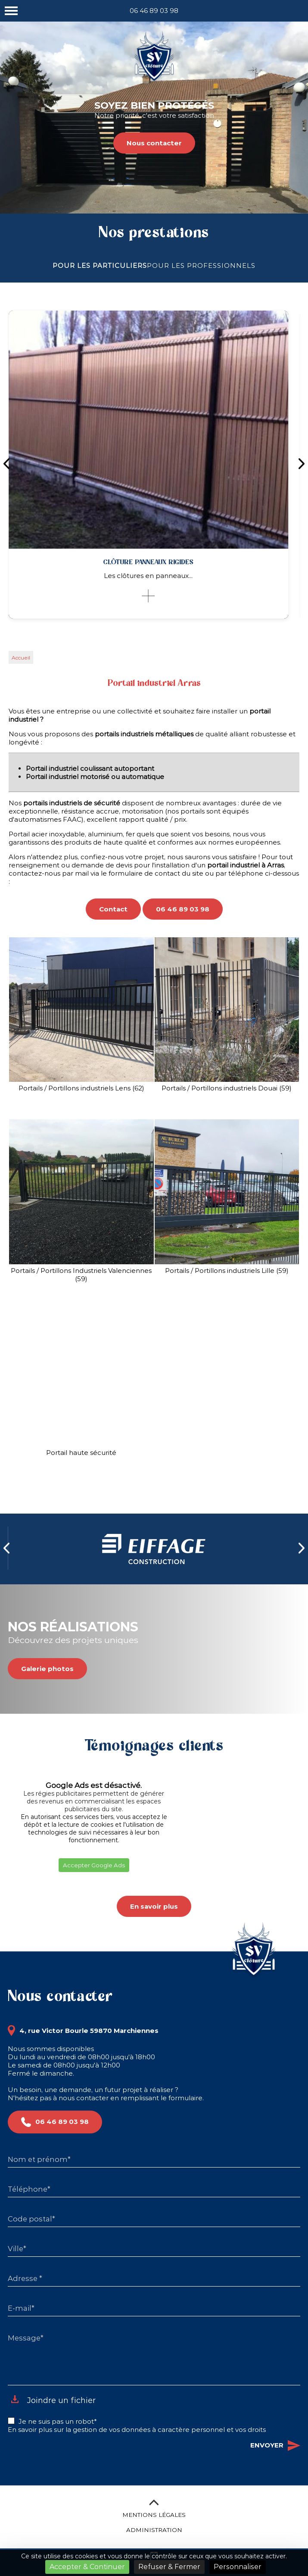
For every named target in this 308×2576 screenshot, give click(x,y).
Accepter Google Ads (94, 1865)
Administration (154, 2529)
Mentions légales (154, 2514)
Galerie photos (47, 1669)
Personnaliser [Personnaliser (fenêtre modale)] (237, 2567)
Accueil (21, 657)
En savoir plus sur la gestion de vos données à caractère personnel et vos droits (137, 2429)
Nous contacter (154, 143)
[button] (8, 1883)
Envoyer (275, 2445)
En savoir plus (154, 1906)
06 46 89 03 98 (154, 10)
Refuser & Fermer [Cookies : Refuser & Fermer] (169, 2567)
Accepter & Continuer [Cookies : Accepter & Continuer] (87, 2567)
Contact (113, 909)
